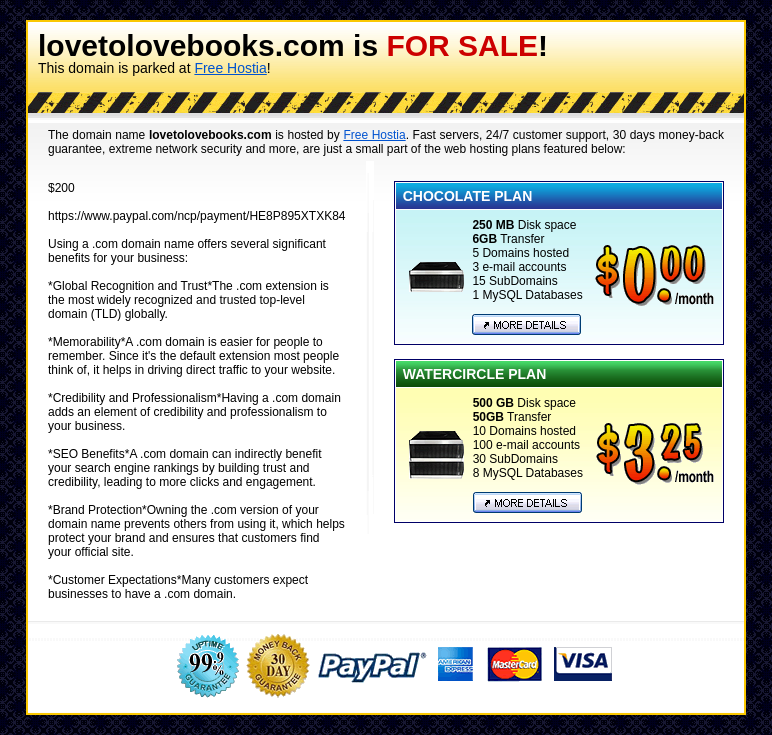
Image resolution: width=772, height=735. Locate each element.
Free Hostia (230, 68)
